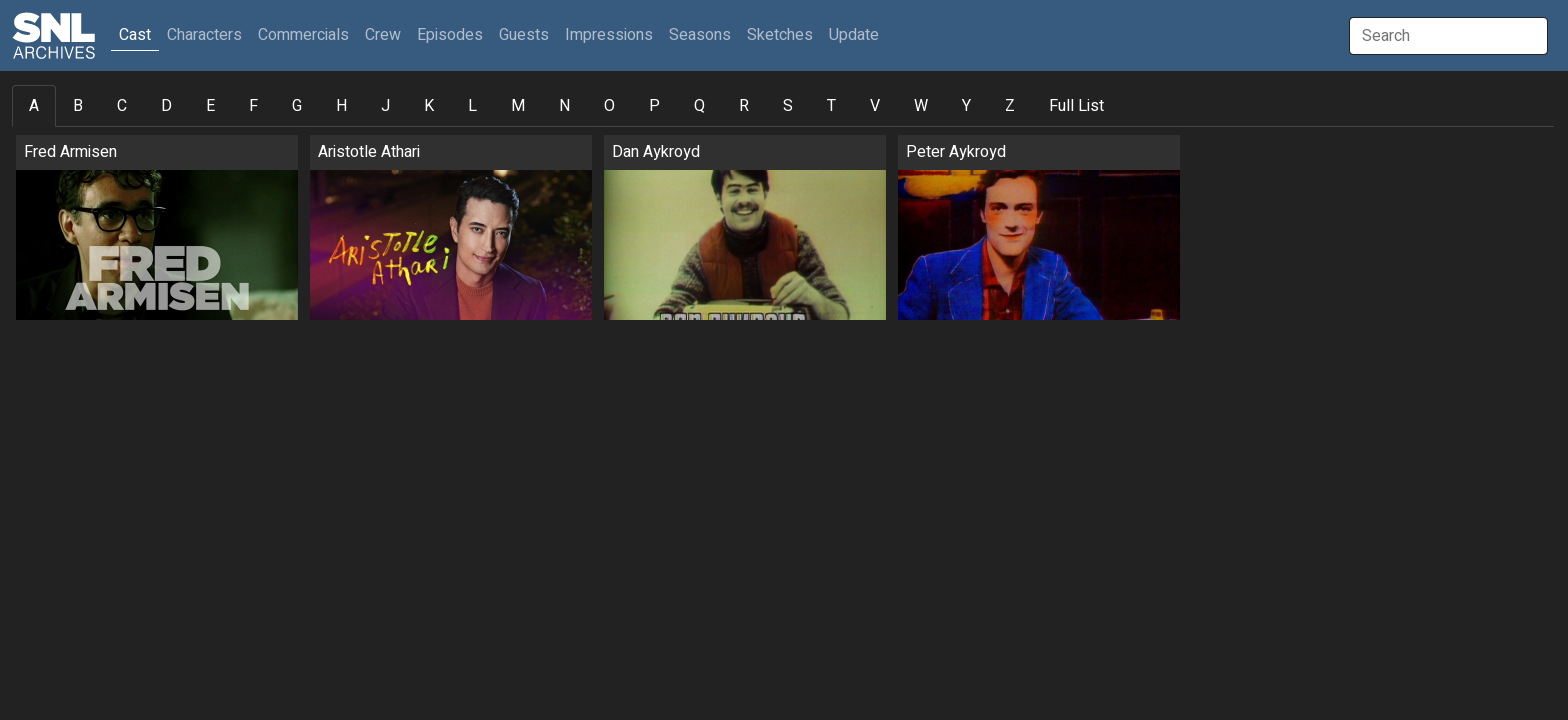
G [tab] (297, 106)
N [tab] (564, 106)
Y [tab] (966, 106)
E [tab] (210, 106)
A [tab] (34, 106)
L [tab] (472, 106)
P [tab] (654, 106)
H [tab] (341, 106)
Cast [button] (139, 34)
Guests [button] (524, 35)
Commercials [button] (303, 35)
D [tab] (166, 106)
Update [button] (854, 35)
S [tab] (788, 106)
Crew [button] (383, 35)
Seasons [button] (700, 35)
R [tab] (744, 106)
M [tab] (518, 106)
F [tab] (253, 106)
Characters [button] (204, 35)
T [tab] (831, 106)
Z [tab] (1010, 106)
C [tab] (122, 106)
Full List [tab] (1076, 106)
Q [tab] (699, 106)
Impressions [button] (609, 35)
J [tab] (385, 106)
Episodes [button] (450, 35)
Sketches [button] (780, 35)
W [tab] (921, 106)
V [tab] (875, 106)
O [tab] (609, 106)
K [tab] (429, 106)
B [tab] (78, 106)
